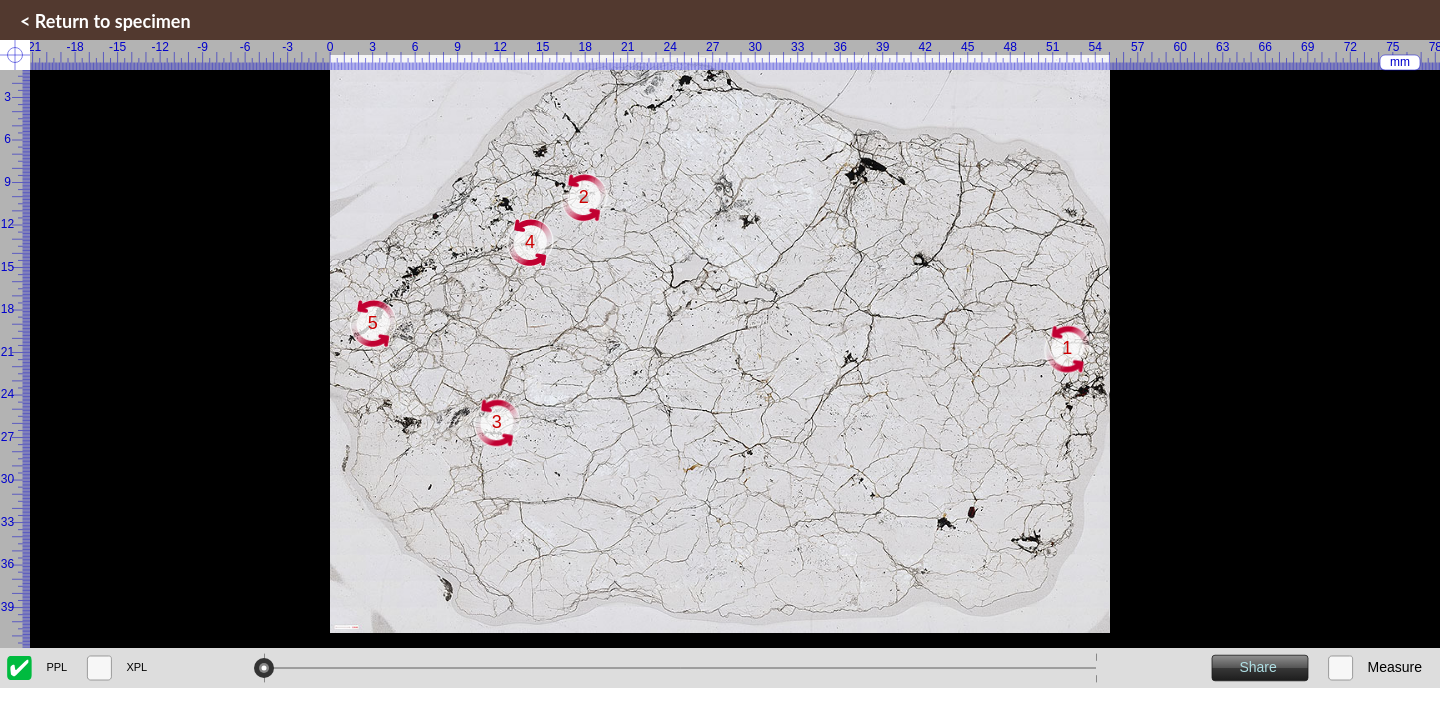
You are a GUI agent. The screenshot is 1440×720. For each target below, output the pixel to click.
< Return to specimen (105, 21)
